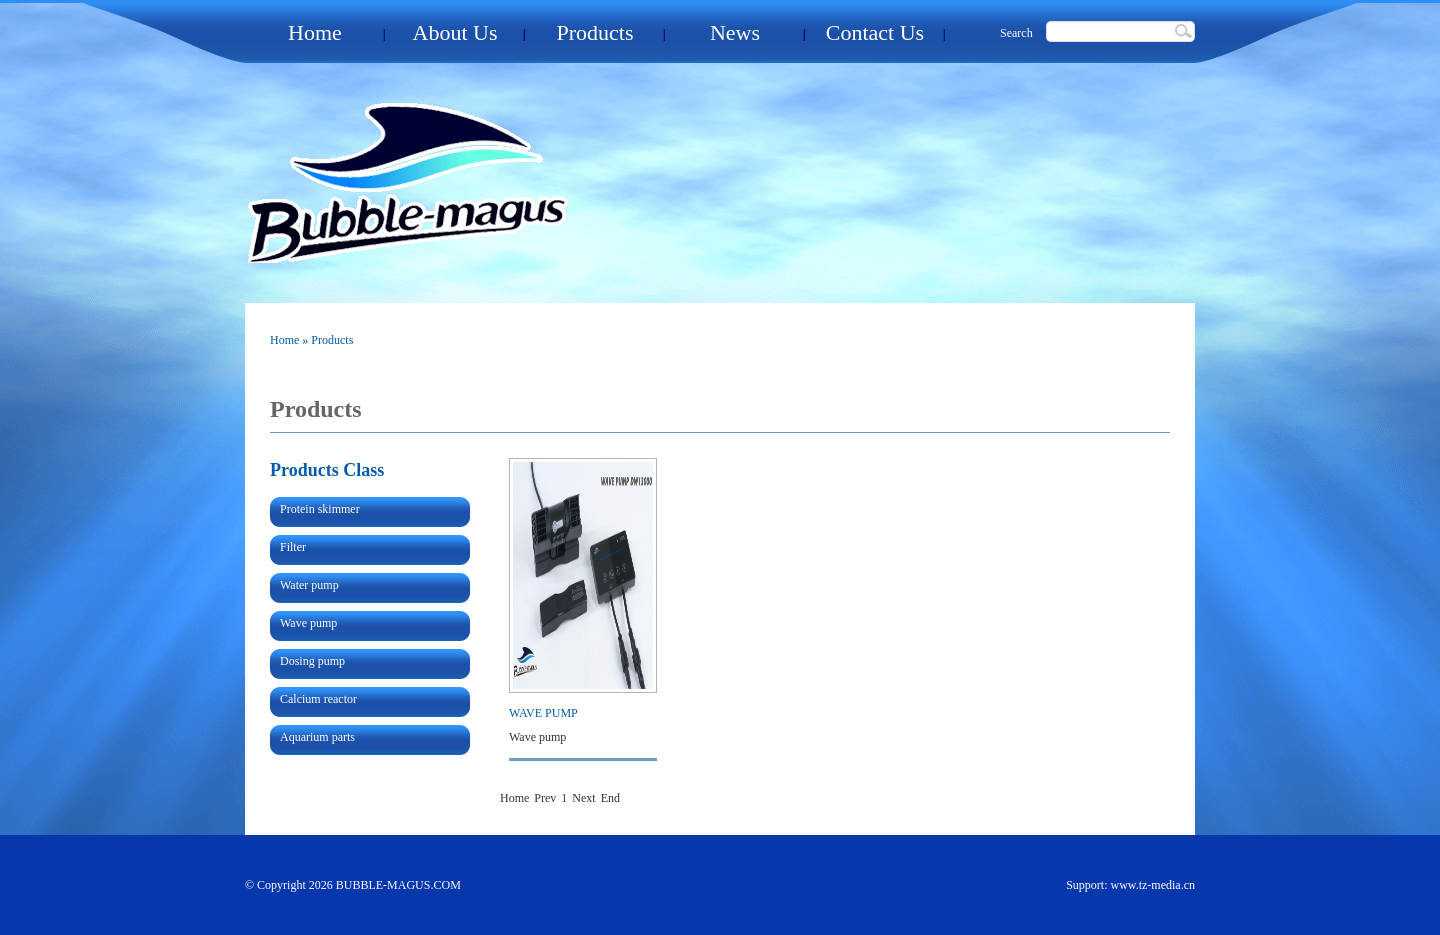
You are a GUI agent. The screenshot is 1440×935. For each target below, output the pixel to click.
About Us (455, 32)
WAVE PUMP (543, 713)
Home (315, 32)
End (610, 798)
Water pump (309, 585)
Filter (293, 547)
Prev (545, 798)
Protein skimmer (320, 509)
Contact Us (875, 32)
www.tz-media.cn (1152, 885)
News (735, 32)
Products (595, 32)
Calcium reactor (318, 699)
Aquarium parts (317, 737)
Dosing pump (312, 661)
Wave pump (308, 623)
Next (583, 798)
